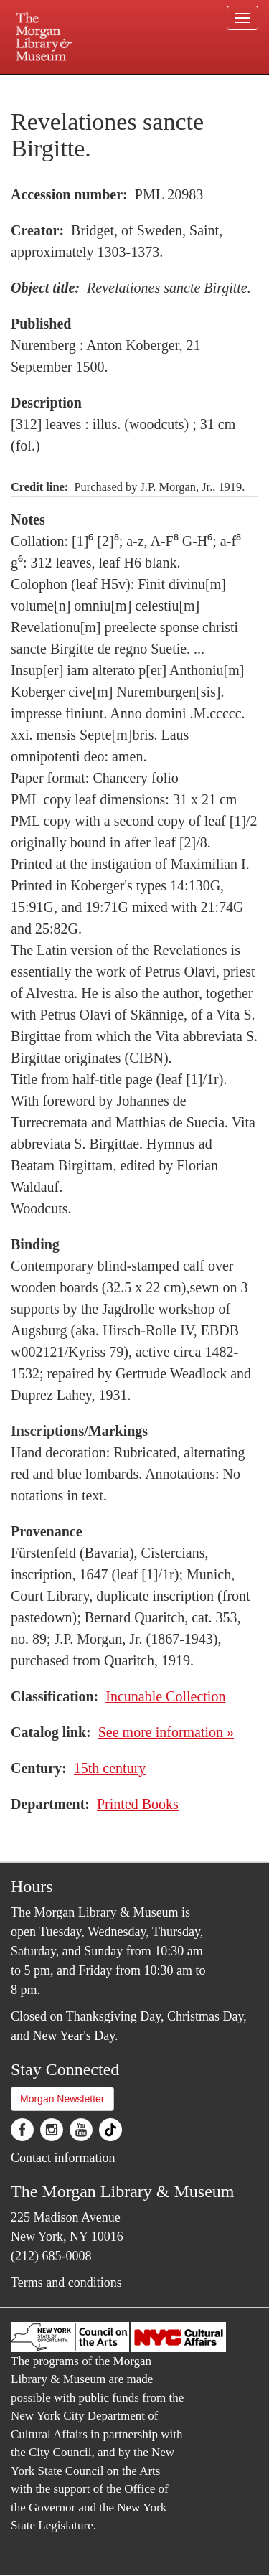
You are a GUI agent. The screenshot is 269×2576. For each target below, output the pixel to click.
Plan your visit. (38, 84)
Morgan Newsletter (62, 2099)
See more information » (166, 1732)
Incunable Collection (165, 1696)
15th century (110, 1768)
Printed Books (138, 1804)
